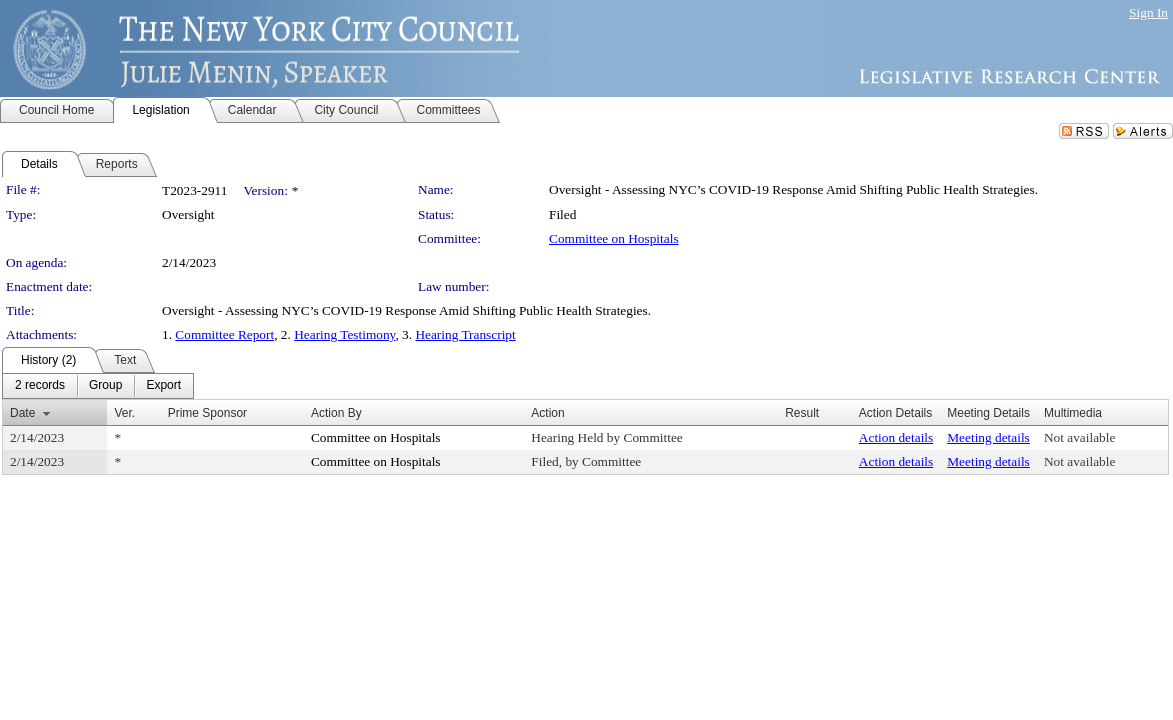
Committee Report (224, 334)
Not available (1079, 437)
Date (22, 413)
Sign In (1148, 12)
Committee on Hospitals (614, 238)
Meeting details (988, 437)
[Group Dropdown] (105, 386)
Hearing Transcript (465, 334)
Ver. (124, 413)
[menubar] (98, 386)
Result (802, 413)
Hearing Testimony (344, 334)
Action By (336, 413)
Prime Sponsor (207, 413)
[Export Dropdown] (163, 386)
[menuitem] (40, 386)
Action (547, 413)
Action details (896, 437)
